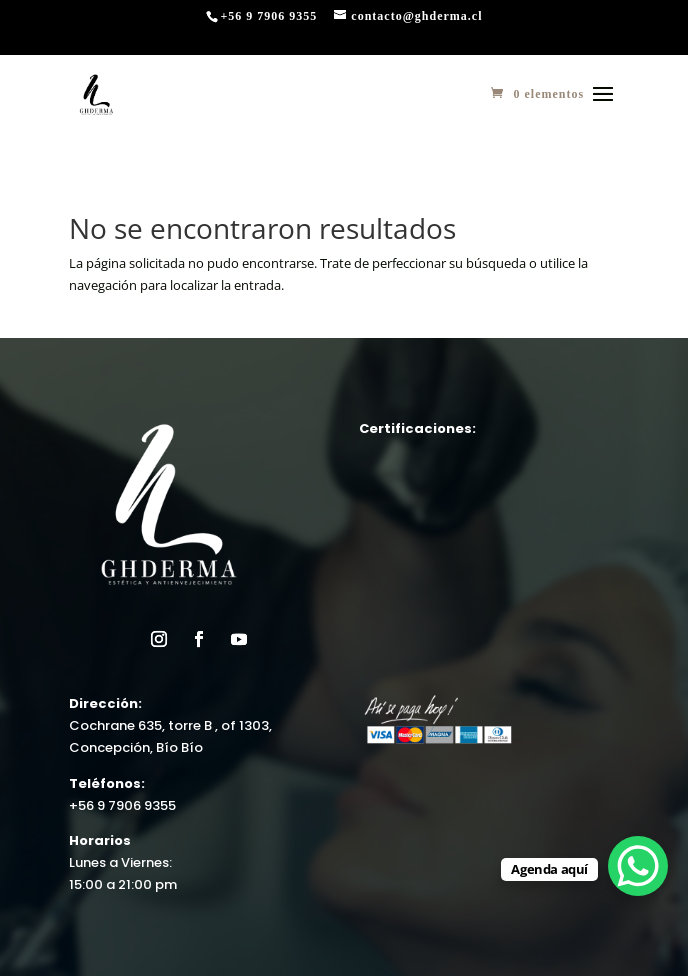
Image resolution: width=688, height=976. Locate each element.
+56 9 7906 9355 (122, 805)
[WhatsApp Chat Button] (638, 866)
